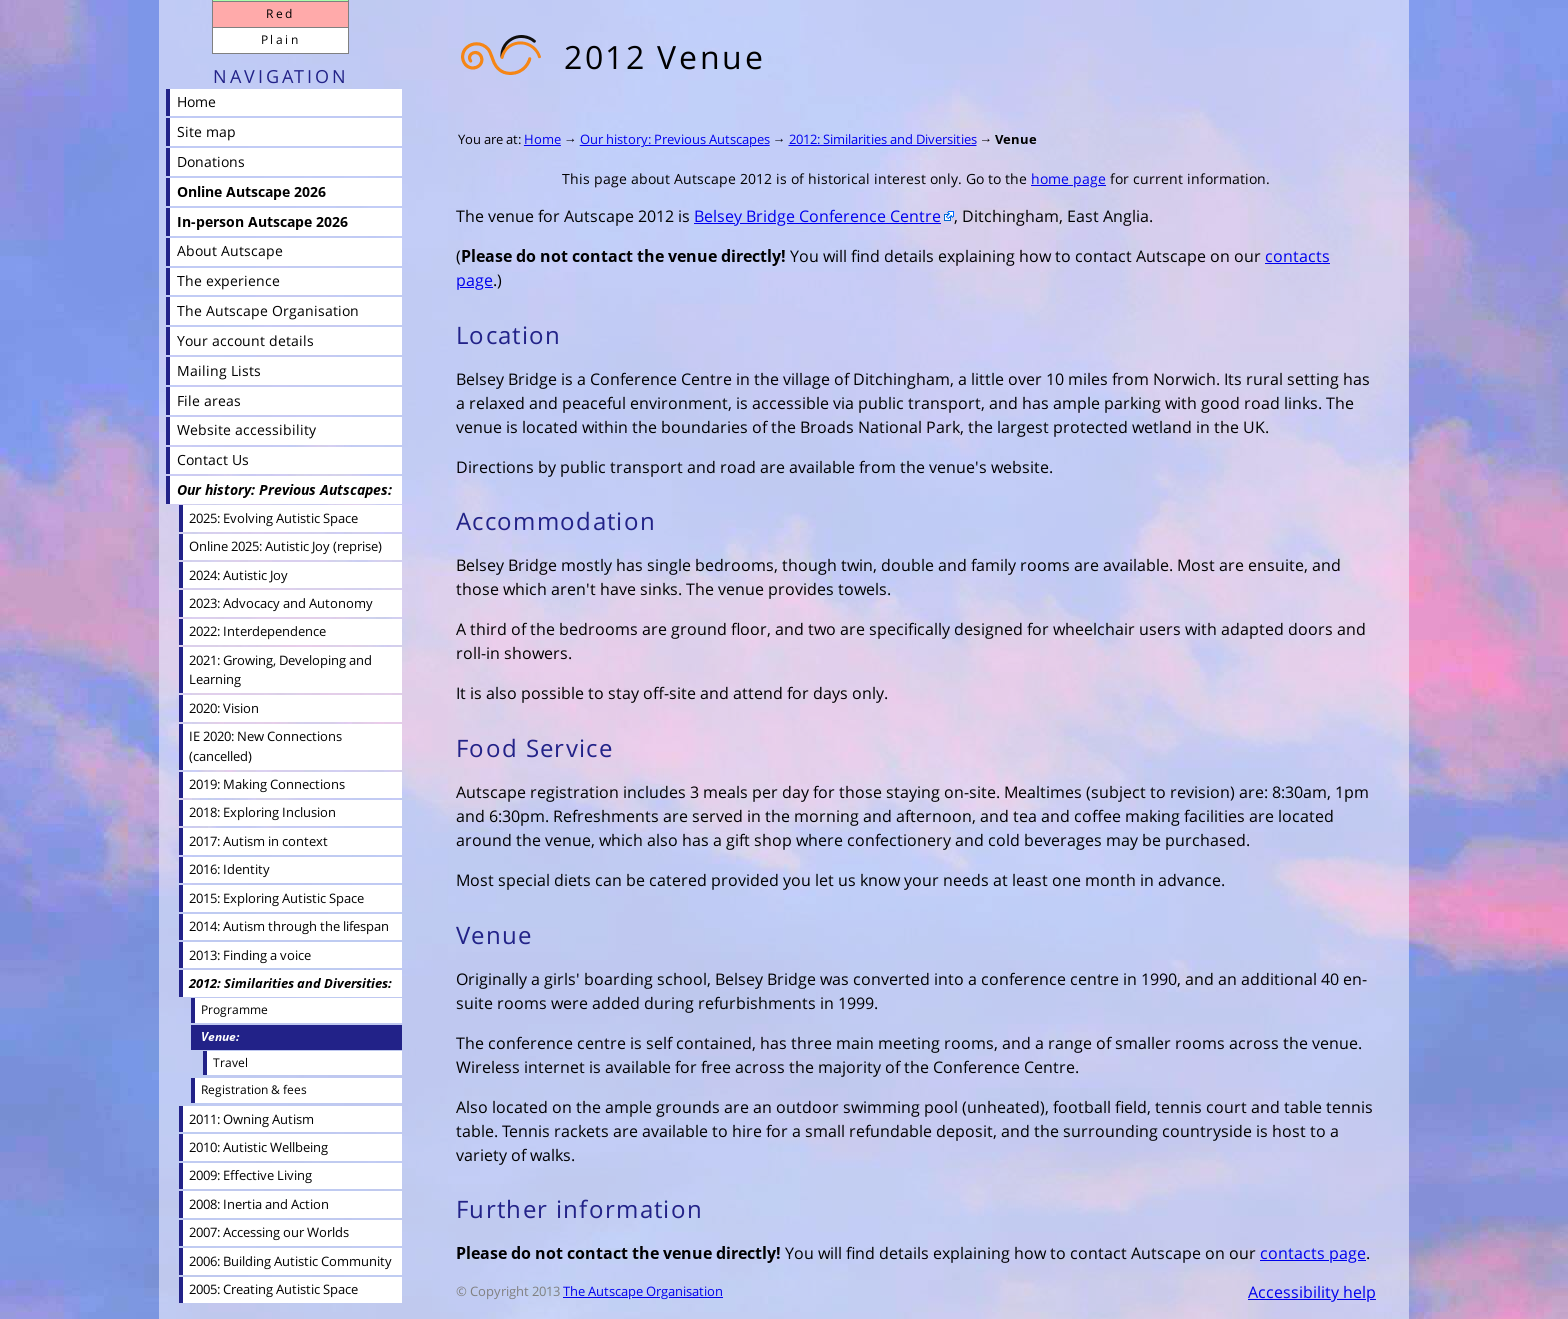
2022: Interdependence (257, 631)
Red (280, 13)
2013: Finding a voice (250, 955)
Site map (206, 131)
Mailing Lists (219, 370)
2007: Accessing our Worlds (269, 1232)
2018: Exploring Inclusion (262, 812)
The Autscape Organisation (643, 1291)
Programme (234, 1009)
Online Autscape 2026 (251, 191)
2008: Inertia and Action (259, 1204)
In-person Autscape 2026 (262, 221)
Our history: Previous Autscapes (675, 139)
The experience (228, 280)
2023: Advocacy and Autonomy (281, 603)
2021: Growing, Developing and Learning (280, 669)
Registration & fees (254, 1089)
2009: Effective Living (250, 1175)
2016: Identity (229, 869)
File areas (209, 400)
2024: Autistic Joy (238, 575)
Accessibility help (1312, 1292)
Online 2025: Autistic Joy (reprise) (285, 546)
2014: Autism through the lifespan (289, 926)
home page (1068, 178)
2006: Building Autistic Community (290, 1261)
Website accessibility (246, 429)
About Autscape (230, 250)
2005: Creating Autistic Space (273, 1289)
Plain (280, 39)
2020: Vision (224, 708)
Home (542, 139)
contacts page (1313, 1253)
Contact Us (213, 459)
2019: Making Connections (267, 784)
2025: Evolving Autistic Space (273, 518)
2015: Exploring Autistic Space (276, 898)
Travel (230, 1062)
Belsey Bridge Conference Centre (817, 216)
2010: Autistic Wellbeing (258, 1147)
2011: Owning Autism (251, 1119)
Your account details (245, 340)
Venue (1016, 139)
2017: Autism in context (258, 841)
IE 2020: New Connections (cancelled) (265, 745)
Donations (211, 161)
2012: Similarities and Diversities (883, 139)
